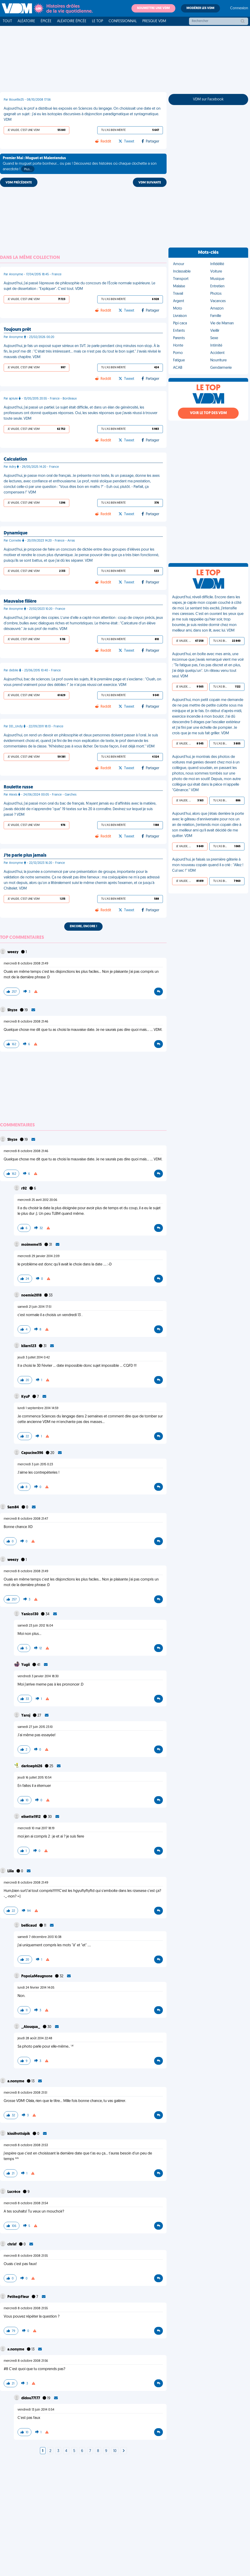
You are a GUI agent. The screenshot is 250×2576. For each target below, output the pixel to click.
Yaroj (26, 1715)
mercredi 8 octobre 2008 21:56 (26, 2361)
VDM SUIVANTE (149, 182)
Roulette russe (18, 787)
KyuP (25, 1397)
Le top (97, 21)
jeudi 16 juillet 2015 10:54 (35, 1777)
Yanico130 (30, 1614)
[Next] (124, 2451)
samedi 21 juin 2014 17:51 (34, 1307)
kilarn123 (29, 1346)
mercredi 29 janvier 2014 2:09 (39, 1256)
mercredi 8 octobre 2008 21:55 (26, 2256)
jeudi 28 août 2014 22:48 (35, 2038)
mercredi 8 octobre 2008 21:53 (26, 2145)
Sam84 (13, 1507)
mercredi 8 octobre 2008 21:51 (25, 2093)
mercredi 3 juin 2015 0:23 (35, 1464)
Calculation (15, 459)
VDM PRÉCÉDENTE (19, 182)
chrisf (12, 2244)
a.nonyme (16, 2081)
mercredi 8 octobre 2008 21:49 (26, 963)
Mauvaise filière (20, 601)
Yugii (25, 1665)
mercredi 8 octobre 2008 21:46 (26, 1021)
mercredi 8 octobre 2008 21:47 (26, 1519)
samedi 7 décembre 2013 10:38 (39, 1937)
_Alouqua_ (31, 2027)
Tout (7, 21)
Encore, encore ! (83, 926)
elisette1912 (31, 1817)
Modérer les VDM (200, 8)
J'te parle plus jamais (25, 855)
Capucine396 (32, 1453)
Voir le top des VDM (208, 413)
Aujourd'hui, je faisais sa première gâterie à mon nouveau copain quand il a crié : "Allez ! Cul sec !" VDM (207, 865)
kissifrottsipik (19, 2134)
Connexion (239, 8)
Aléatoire (26, 21)
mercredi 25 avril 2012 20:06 (37, 1200)
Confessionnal (123, 21)
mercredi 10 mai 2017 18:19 (36, 1828)
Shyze (12, 1010)
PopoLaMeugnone (37, 1976)
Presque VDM (154, 21)
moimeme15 (32, 1245)
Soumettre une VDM (153, 8)
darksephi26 (32, 1766)
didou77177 (31, 2398)
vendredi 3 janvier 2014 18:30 (38, 1676)
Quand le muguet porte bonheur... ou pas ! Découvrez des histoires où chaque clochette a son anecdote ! (80, 164)
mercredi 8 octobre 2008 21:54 (26, 2203)
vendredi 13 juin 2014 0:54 (36, 2410)
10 (114, 2451)
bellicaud (29, 1926)
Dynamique (15, 533)
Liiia (11, 1871)
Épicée (46, 21)
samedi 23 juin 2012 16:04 (35, 1625)
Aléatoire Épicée (71, 21)
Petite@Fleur (18, 2297)
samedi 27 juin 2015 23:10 (35, 1727)
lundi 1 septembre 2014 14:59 (38, 1408)
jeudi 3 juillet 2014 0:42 (34, 1357)
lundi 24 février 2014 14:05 (36, 1988)
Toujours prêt (17, 329)
